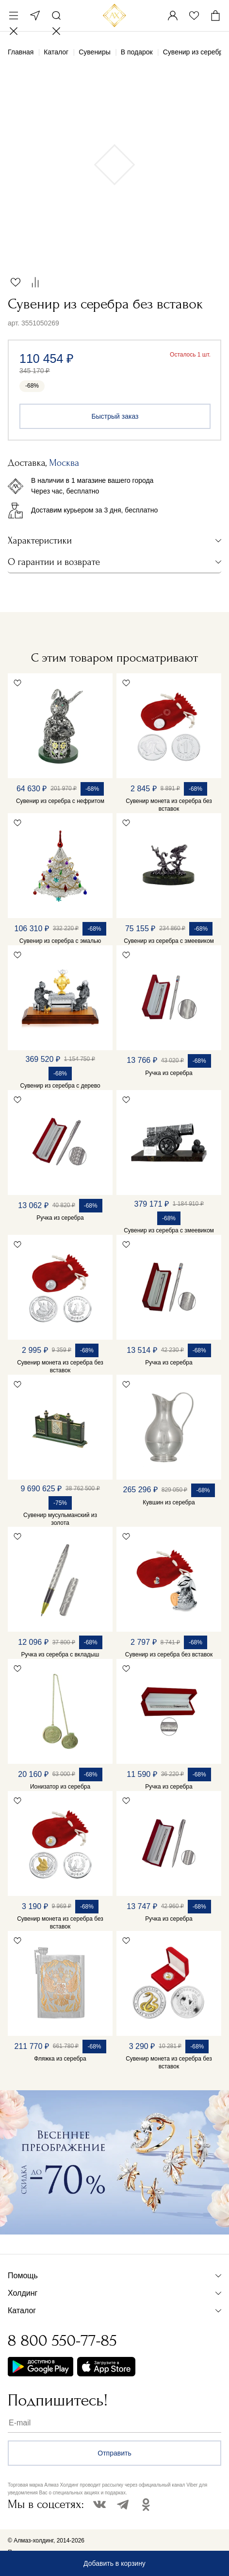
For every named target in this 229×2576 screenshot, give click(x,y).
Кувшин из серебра (169, 1502)
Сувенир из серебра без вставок (169, 1654)
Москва (35, 15)
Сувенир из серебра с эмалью (60, 941)
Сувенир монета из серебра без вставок (169, 805)
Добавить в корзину (114, 2563)
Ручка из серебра (168, 1073)
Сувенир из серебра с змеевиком (169, 941)
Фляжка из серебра (60, 2058)
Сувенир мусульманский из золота (60, 1519)
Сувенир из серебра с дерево (60, 1085)
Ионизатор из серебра (60, 1786)
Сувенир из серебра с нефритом (60, 801)
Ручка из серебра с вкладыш (60, 1654)
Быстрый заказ (115, 416)
